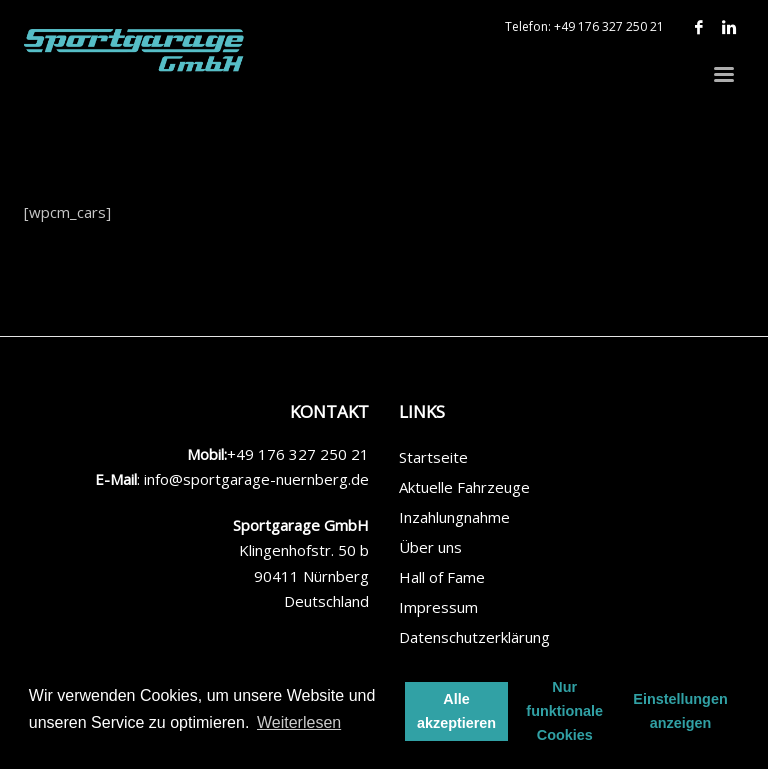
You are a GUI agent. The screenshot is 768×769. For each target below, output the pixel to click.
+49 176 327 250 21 (609, 26)
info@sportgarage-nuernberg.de (256, 479)
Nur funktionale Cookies (564, 711)
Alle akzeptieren (456, 711)
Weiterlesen (299, 722)
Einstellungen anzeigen (680, 711)
